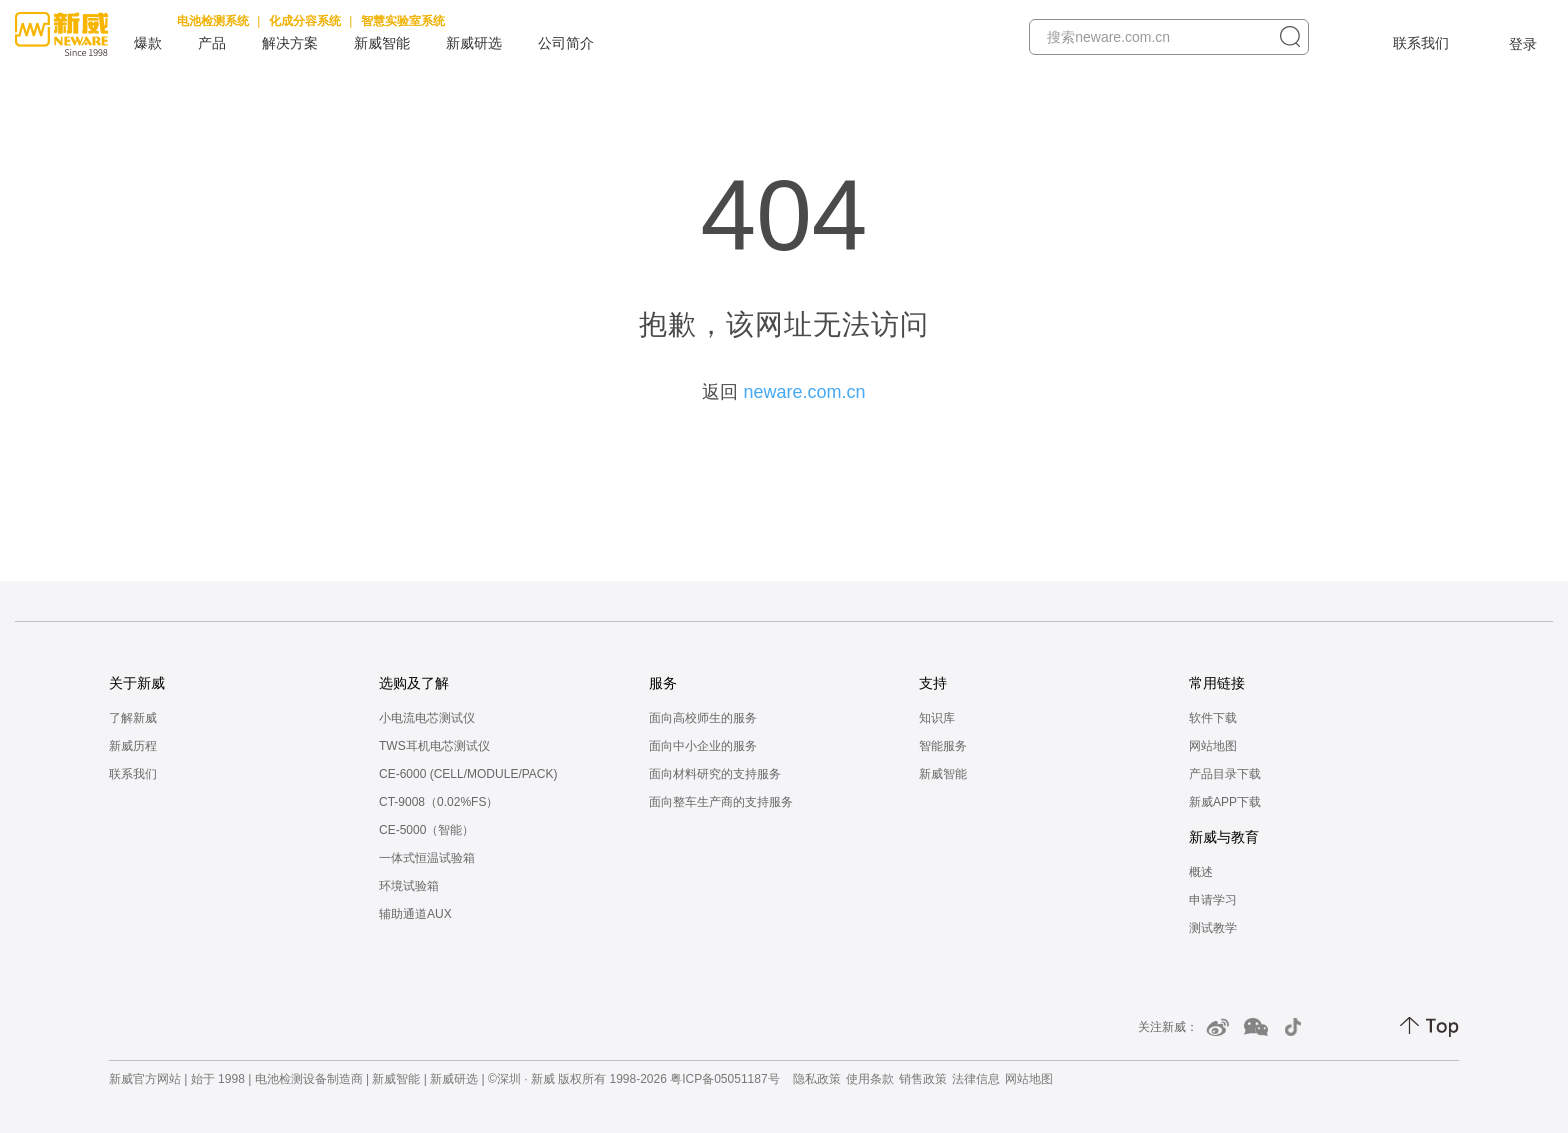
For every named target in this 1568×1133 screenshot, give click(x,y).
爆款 (148, 43)
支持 (933, 683)
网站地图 (1213, 746)
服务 (663, 683)
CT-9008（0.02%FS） (438, 802)
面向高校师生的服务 (703, 718)
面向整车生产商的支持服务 (721, 802)
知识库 (937, 718)
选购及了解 (414, 683)
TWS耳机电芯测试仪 (434, 746)
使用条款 (870, 1079)
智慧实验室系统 (403, 21)
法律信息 (976, 1079)
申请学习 (1213, 900)
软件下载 (1213, 718)
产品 (212, 43)
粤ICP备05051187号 (724, 1079)
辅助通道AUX (415, 914)
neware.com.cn (804, 392)
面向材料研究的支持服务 (715, 774)
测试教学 (1213, 928)
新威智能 (382, 43)
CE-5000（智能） (426, 830)
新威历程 (133, 746)
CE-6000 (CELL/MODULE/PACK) (468, 774)
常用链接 (1217, 683)
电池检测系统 (213, 21)
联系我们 (1421, 43)
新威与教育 (1224, 837)
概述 (1201, 872)
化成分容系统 (305, 21)
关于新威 (137, 683)
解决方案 (290, 43)
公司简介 (566, 43)
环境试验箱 (409, 886)
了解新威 (133, 718)
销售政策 (923, 1079)
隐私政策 (817, 1079)
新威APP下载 (1225, 802)
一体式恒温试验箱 (427, 858)
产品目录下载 (1225, 774)
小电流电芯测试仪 (427, 718)
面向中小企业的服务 (703, 746)
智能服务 (943, 746)
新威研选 (474, 43)
